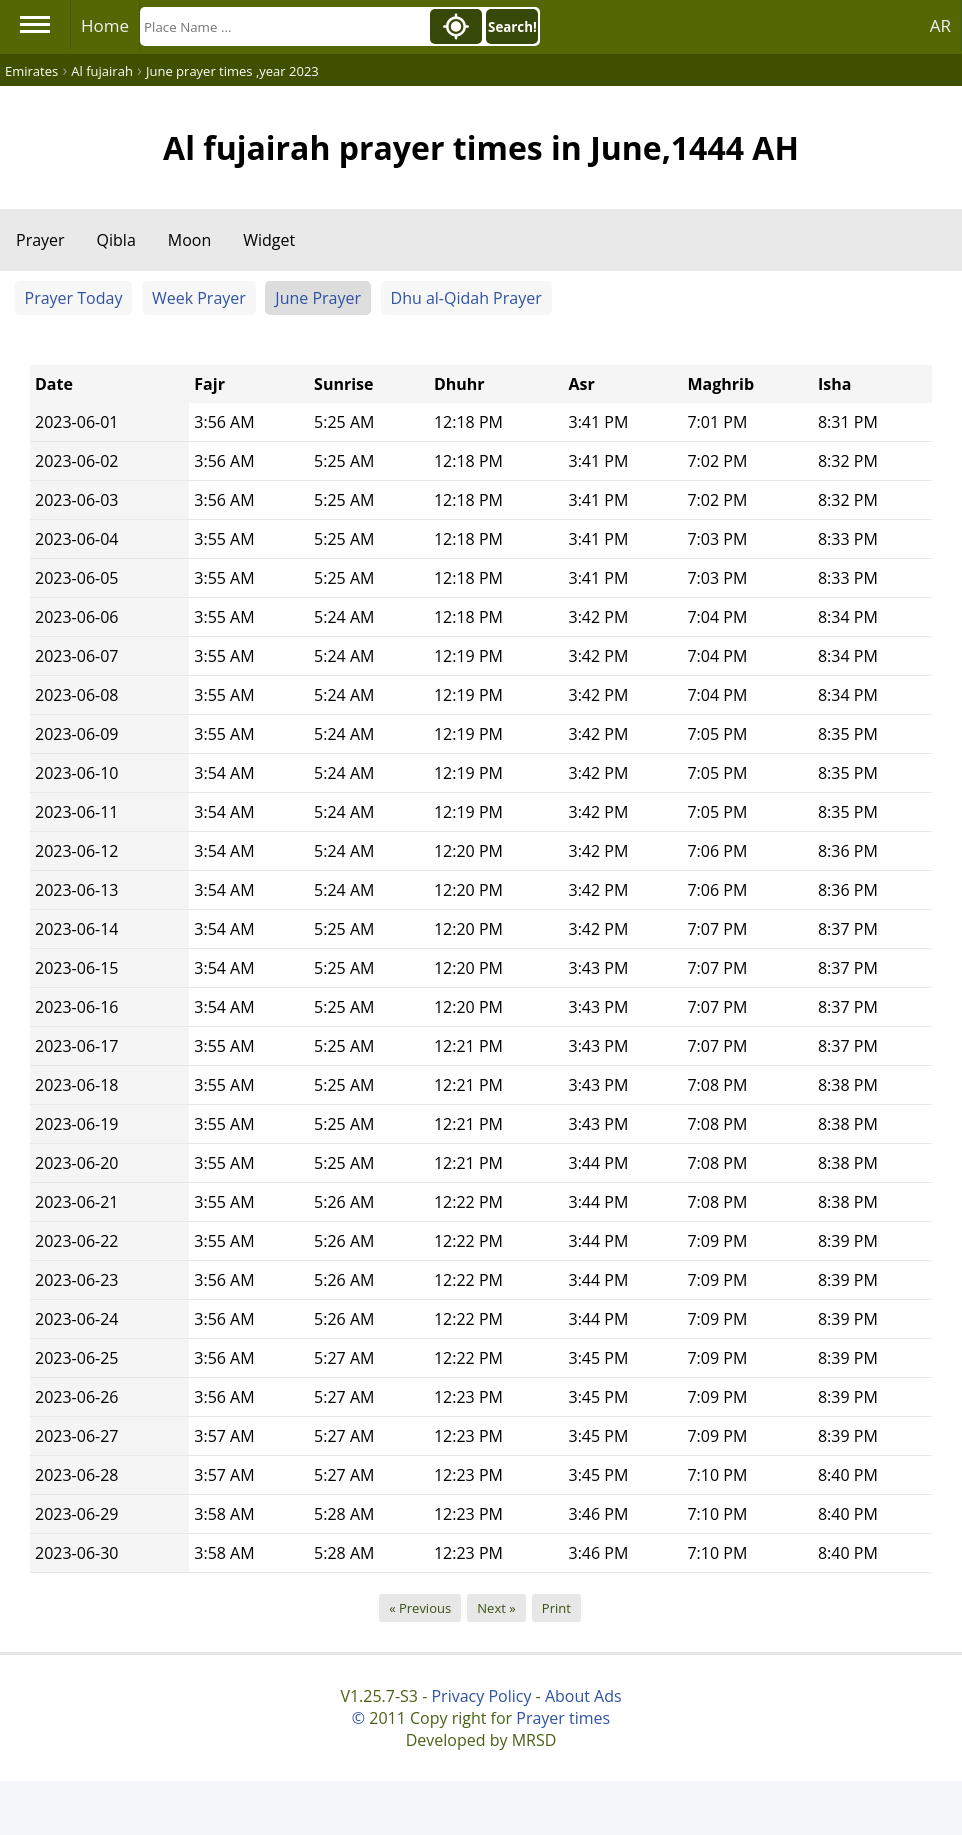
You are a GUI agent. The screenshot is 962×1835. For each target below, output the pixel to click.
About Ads (583, 1696)
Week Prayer (199, 298)
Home (105, 25)
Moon (189, 240)
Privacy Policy (481, 1696)
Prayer (40, 240)
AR (940, 25)
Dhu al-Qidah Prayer (466, 298)
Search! (512, 27)
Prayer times (563, 1718)
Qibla (116, 240)
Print (556, 1608)
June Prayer (318, 298)
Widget (269, 240)
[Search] (283, 26)
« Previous (420, 1608)
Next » (496, 1608)
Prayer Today (74, 298)
